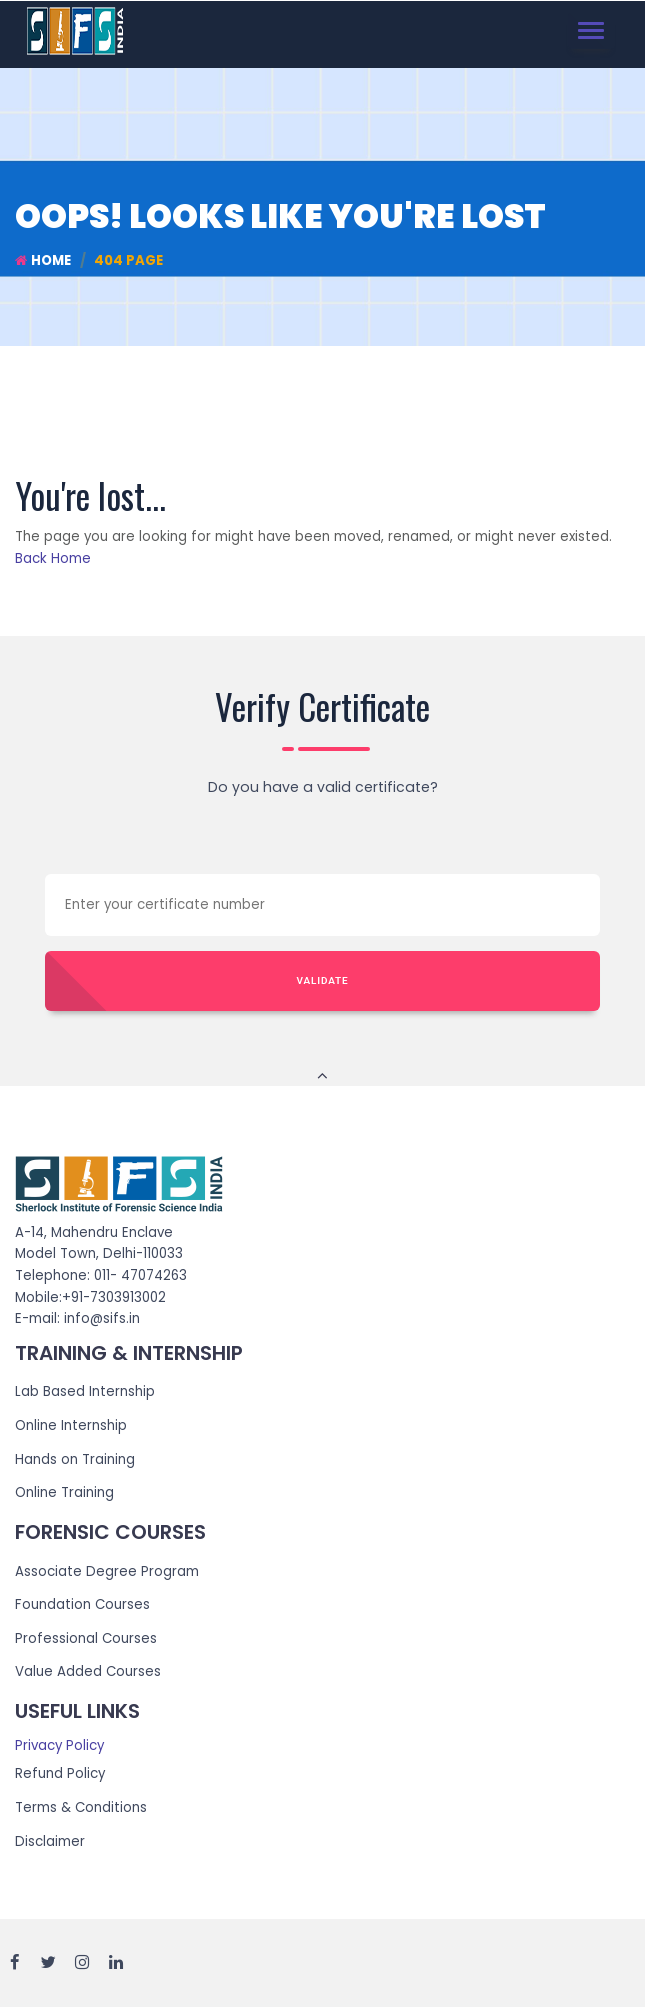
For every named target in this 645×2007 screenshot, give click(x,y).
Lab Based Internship (85, 1391)
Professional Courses (86, 1638)
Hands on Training (75, 1459)
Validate (323, 980)
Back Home (53, 558)
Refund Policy (60, 1773)
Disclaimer (50, 1841)
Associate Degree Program (107, 1571)
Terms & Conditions (81, 1807)
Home (43, 260)
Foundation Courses (82, 1604)
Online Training (64, 1492)
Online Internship (71, 1425)
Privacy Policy (59, 1745)
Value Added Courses (88, 1671)
